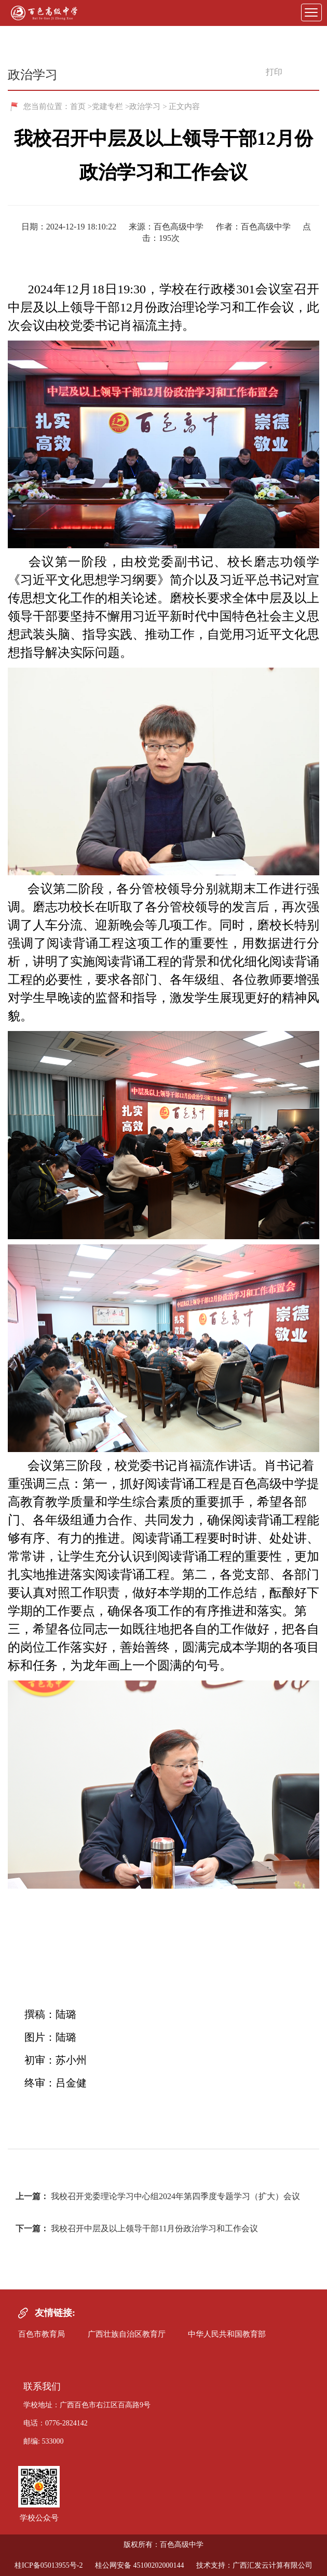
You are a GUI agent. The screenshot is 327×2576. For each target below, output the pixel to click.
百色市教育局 (41, 2334)
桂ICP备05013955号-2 (49, 2565)
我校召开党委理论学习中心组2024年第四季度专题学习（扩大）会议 (175, 2196)
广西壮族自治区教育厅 (127, 2334)
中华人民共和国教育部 (227, 2334)
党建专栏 (107, 106)
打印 (269, 71)
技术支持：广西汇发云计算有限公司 (254, 2565)
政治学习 (144, 106)
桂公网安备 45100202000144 (140, 2565)
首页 (78, 106)
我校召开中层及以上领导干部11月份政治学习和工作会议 (154, 2228)
